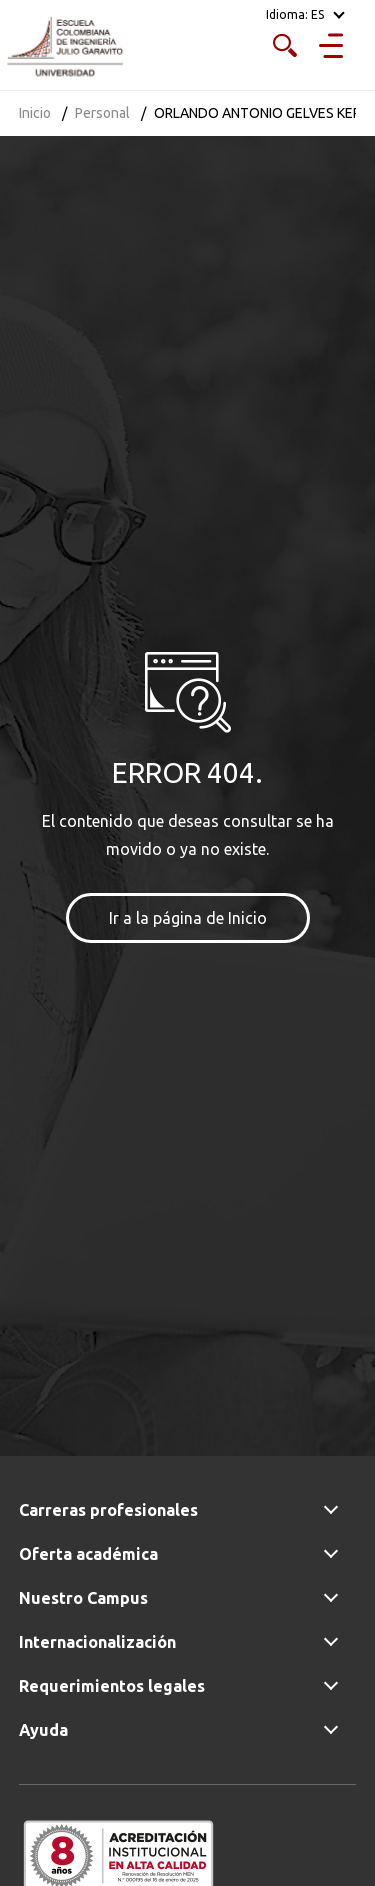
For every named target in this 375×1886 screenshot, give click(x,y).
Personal (102, 113)
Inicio (35, 113)
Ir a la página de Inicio (188, 918)
